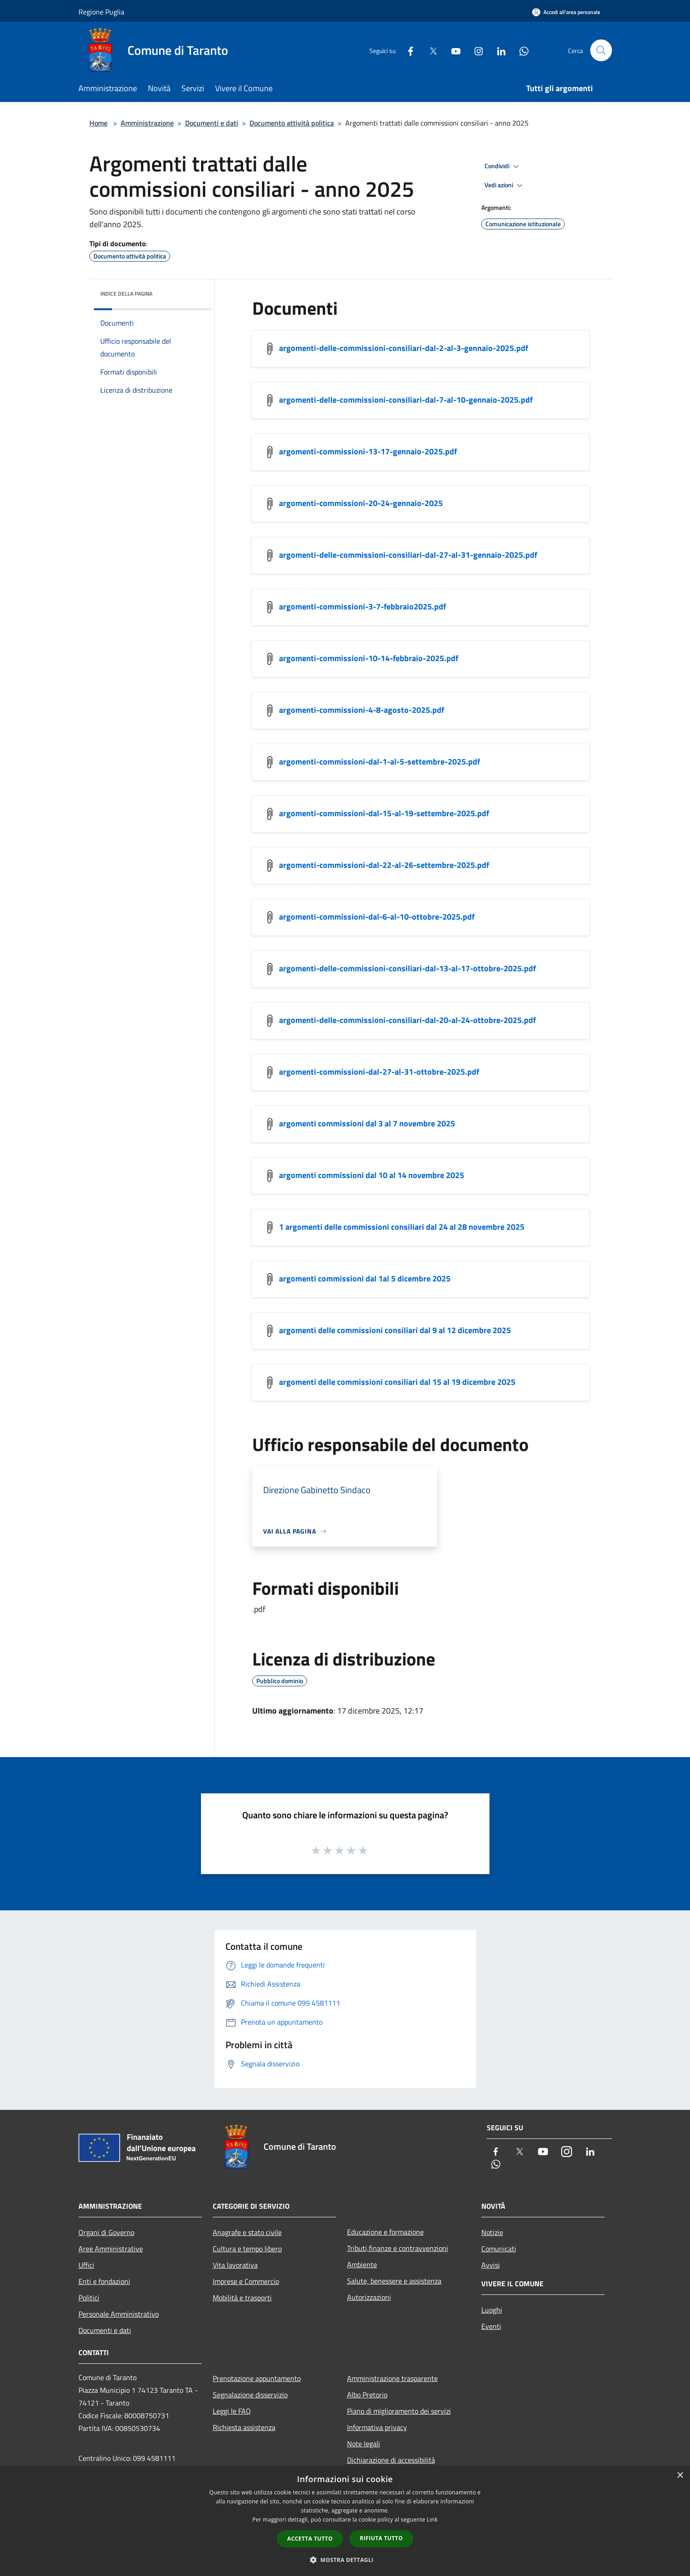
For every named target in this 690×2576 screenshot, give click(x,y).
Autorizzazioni (369, 2297)
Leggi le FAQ (232, 2411)
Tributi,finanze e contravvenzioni (397, 2248)
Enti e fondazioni (104, 2281)
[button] (345, 2559)
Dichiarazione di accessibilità (391, 2459)
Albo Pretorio (367, 2394)
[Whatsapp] (520, 50)
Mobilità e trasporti (242, 2297)
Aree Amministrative (110, 2248)
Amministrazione (147, 122)
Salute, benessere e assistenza (394, 2280)
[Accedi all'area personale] (566, 12)
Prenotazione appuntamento (257, 2378)
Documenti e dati (211, 122)
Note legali (363, 2443)
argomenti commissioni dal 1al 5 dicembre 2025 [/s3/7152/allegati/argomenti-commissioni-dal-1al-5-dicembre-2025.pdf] (364, 1278)
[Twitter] (430, 50)
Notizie (492, 2232)
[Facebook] (407, 50)
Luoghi (491, 2309)
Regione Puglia (101, 11)
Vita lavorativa (235, 2264)
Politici (88, 2297)
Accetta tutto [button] (310, 2538)
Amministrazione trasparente (392, 2378)
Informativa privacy (377, 2427)
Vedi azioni (504, 185)
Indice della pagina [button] (126, 293)
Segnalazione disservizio (250, 2394)
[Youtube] (452, 50)
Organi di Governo (106, 2232)
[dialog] (345, 2521)
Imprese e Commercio (246, 2281)
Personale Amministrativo (118, 2313)
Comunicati (498, 2248)
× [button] (679, 2475)
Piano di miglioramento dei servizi (399, 2411)
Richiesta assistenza (244, 2427)
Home (98, 122)
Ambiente (362, 2264)
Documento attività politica (292, 122)
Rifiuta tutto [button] (381, 2538)
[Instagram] (475, 50)
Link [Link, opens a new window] (432, 2519)
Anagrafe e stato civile (247, 2232)
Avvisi (490, 2264)
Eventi (491, 2326)
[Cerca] (601, 50)
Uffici (86, 2264)
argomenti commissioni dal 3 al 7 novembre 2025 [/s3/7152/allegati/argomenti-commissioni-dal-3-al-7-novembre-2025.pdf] (367, 1123)
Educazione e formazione (385, 2231)
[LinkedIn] (498, 50)
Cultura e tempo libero (247, 2248)
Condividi (503, 166)
